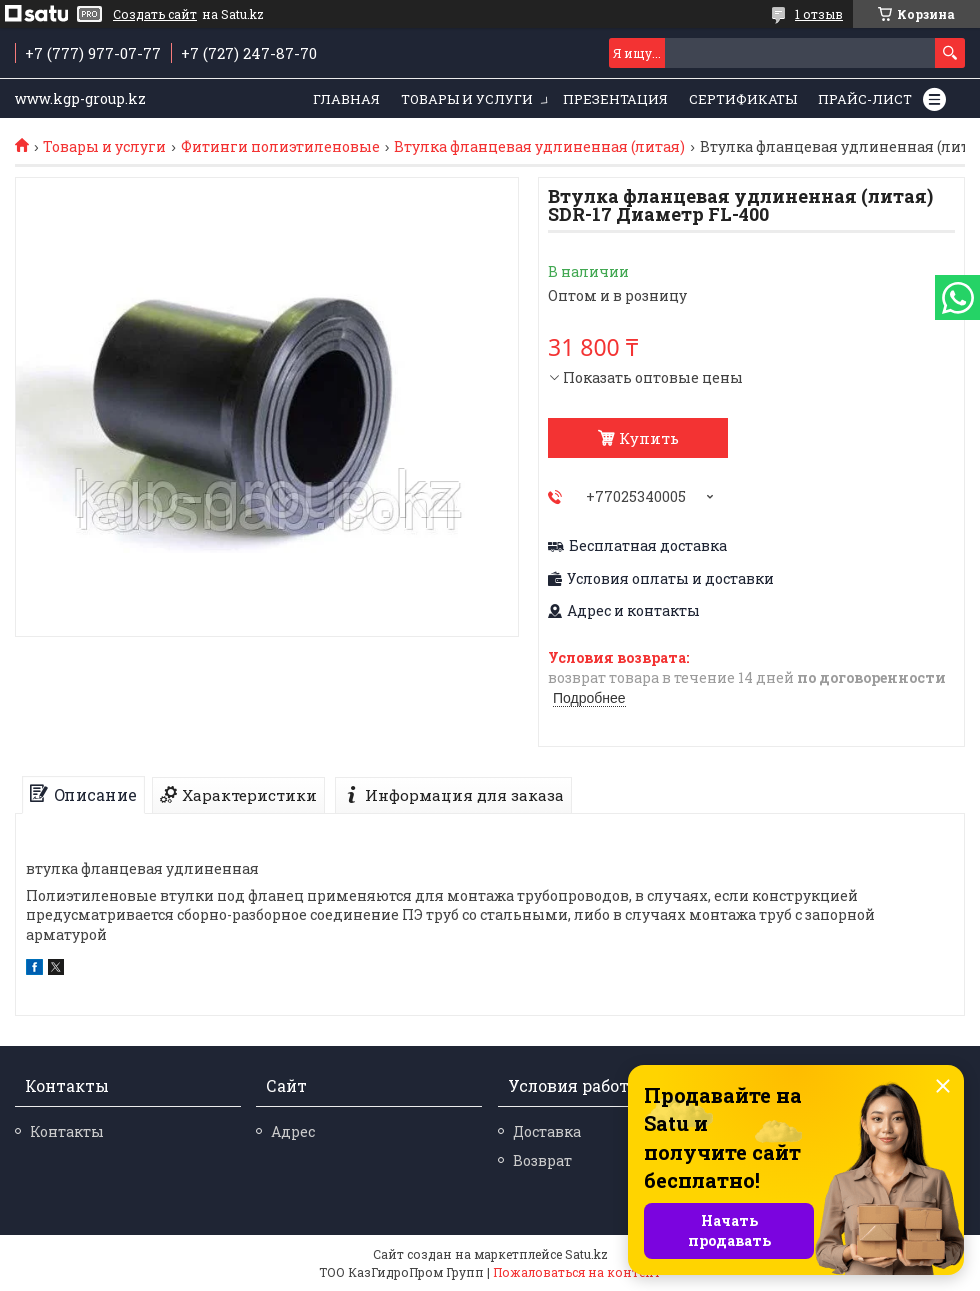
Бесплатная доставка (648, 546)
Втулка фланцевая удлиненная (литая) (539, 147)
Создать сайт (155, 14)
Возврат (542, 1160)
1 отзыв (819, 14)
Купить (649, 438)
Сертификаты (743, 99)
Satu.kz (586, 1254)
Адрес (293, 1131)
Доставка (547, 1131)
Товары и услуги (467, 99)
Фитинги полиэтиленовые (280, 147)
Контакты (67, 1131)
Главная (346, 99)
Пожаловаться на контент (577, 1272)
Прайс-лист (865, 99)
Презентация (615, 99)
